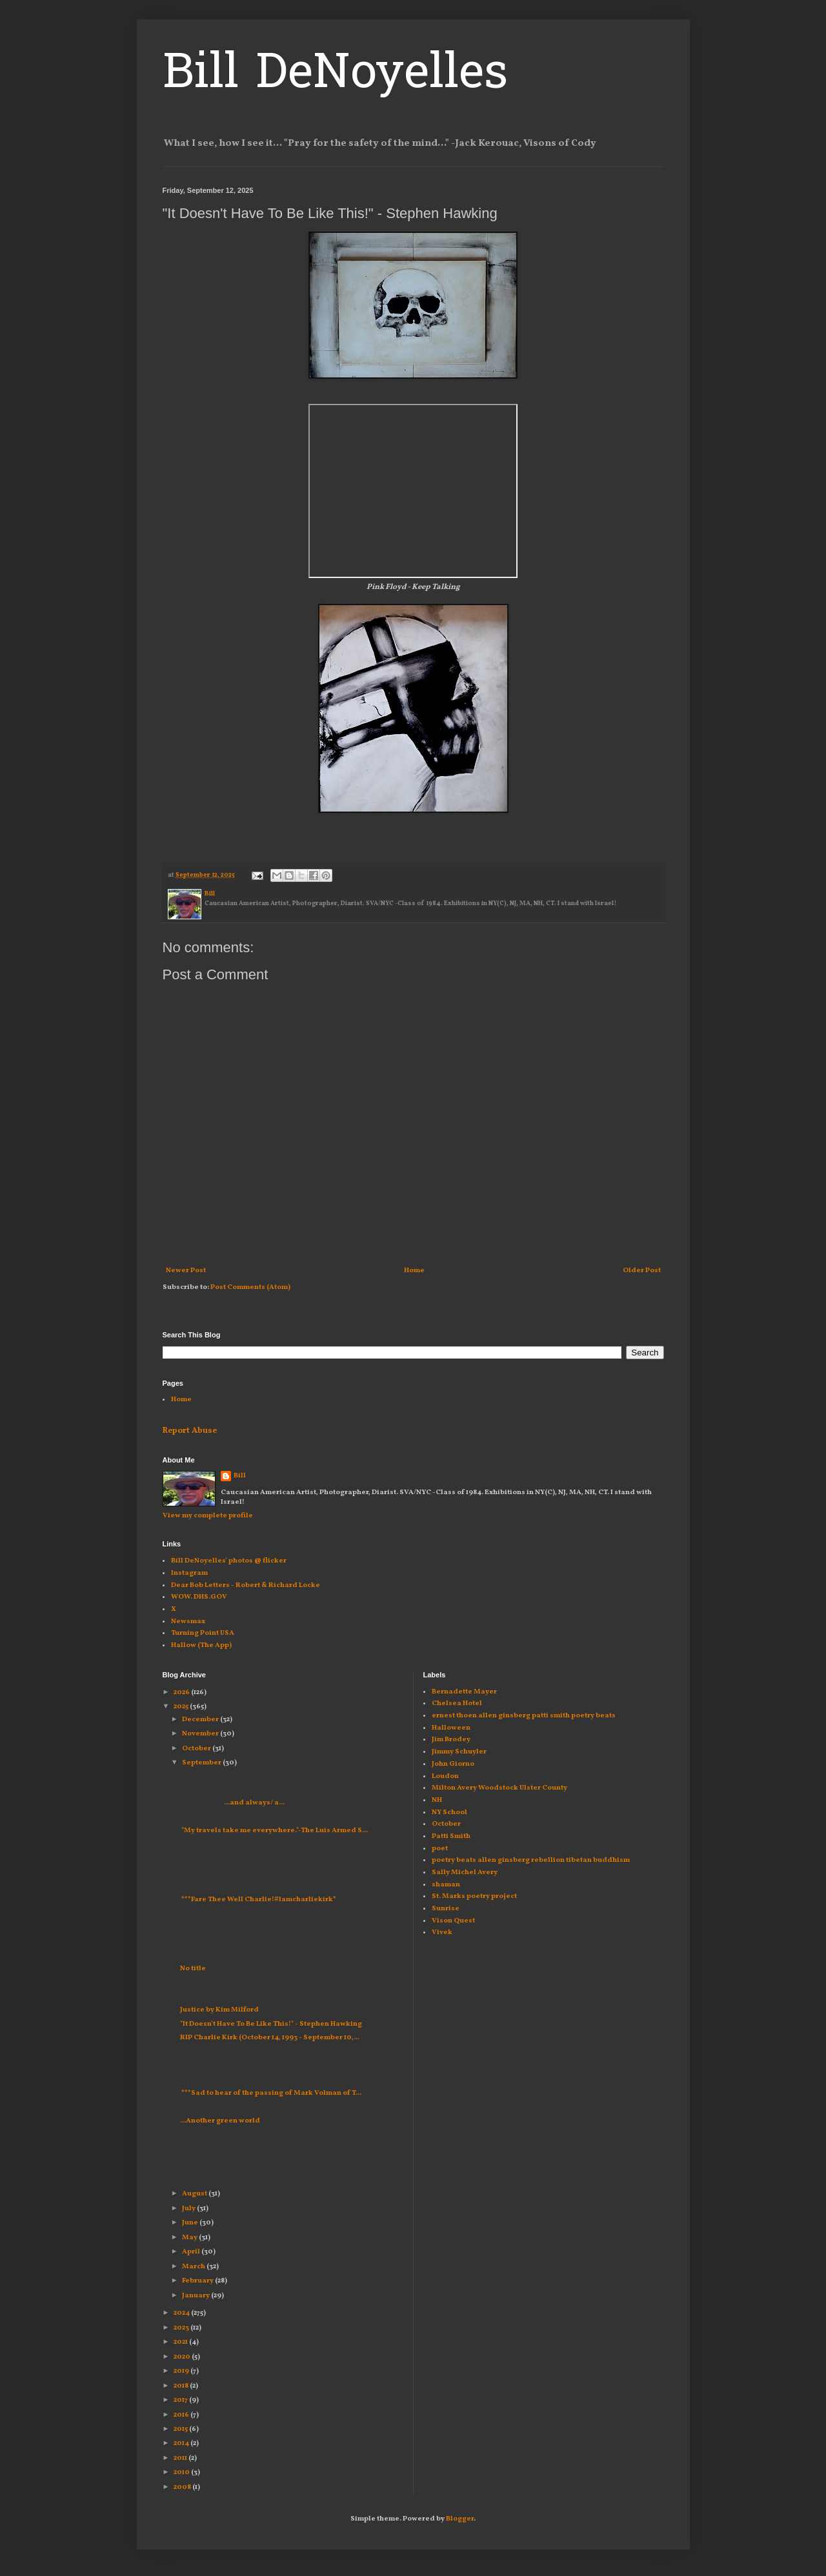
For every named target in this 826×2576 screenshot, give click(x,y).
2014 (182, 2443)
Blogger (460, 2519)
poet (440, 1848)
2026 (182, 1692)
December (201, 1719)
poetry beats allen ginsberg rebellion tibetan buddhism (531, 1860)
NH (437, 1800)
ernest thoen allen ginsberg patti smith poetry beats (524, 1716)
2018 (182, 2386)
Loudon (445, 1776)
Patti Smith (451, 1836)
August (195, 2194)
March (194, 2266)
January (196, 2296)
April (191, 2252)
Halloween (451, 1728)
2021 (181, 2342)
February (198, 2281)
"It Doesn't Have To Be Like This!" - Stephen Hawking (271, 2024)
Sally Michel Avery (465, 1872)
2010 (182, 2472)
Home (414, 1270)
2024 (182, 2313)
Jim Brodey (451, 1739)
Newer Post (186, 1270)
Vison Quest (453, 1921)
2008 (183, 2487)
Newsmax (188, 1621)
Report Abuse (190, 1431)
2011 (181, 2458)
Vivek (442, 1932)
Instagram (189, 1573)
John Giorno (453, 1764)
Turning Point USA (202, 1633)
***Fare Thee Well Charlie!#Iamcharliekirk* (258, 1899)
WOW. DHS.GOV (199, 1597)
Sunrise (445, 1908)
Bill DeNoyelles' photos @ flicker (229, 1561)
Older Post (642, 1270)
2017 (181, 2400)
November (201, 1734)
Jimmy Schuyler (459, 1752)
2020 (183, 2357)
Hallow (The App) (201, 1645)
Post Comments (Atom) (250, 1287)
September (202, 1763)
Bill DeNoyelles (335, 75)
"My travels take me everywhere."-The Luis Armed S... (274, 1830)
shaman (446, 1885)
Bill (240, 1476)
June (190, 2223)
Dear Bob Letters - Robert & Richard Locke (245, 1585)
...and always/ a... (232, 1803)
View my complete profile (208, 1516)
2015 (181, 2429)
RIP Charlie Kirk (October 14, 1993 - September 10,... (269, 2037)
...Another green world (220, 2121)
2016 (182, 2415)
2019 (182, 2371)
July (189, 2208)
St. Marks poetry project (474, 1896)
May (190, 2237)
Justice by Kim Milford (219, 2010)
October (197, 1748)
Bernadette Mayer (464, 1692)
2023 (182, 2328)
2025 (182, 1707)
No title (193, 1968)
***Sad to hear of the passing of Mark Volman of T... (270, 2093)
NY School (449, 1812)
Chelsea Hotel (457, 1703)
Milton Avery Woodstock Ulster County (499, 1788)
